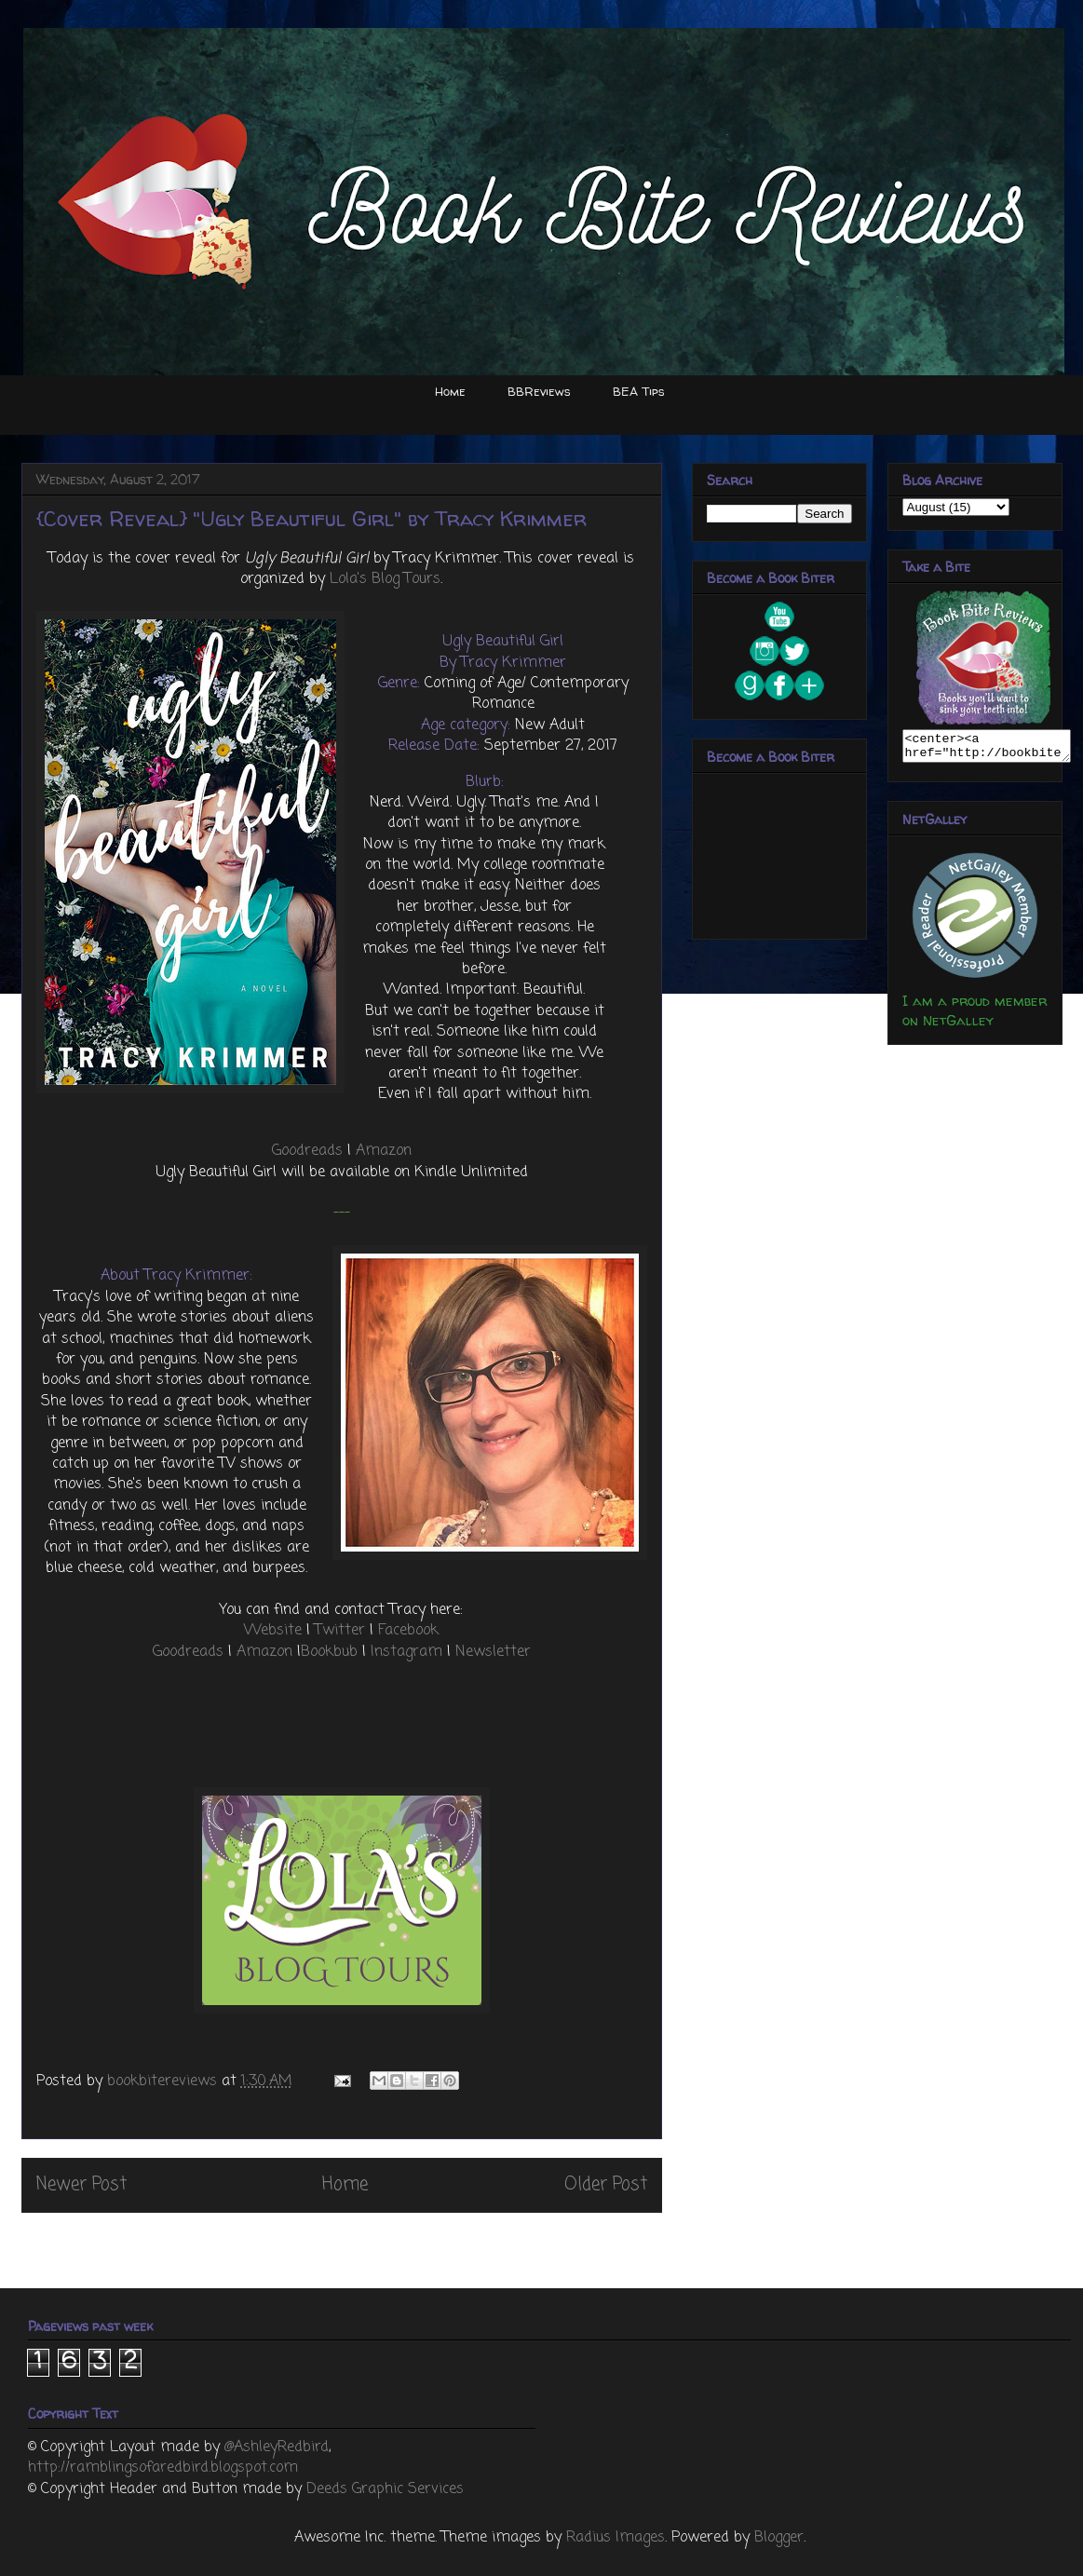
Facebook (408, 1631)
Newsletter (493, 1652)
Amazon (384, 1151)
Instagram (406, 1652)
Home (450, 391)
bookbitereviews (164, 2081)
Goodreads (307, 1151)
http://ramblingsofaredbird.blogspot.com (163, 2468)
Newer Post (81, 2184)
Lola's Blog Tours (385, 579)
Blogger (779, 2538)
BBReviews (539, 391)
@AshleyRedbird (276, 2447)
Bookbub (329, 1652)
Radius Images (615, 2538)
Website (273, 1631)
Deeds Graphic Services (385, 2489)
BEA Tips (639, 391)
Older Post (605, 2184)
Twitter (340, 1631)
